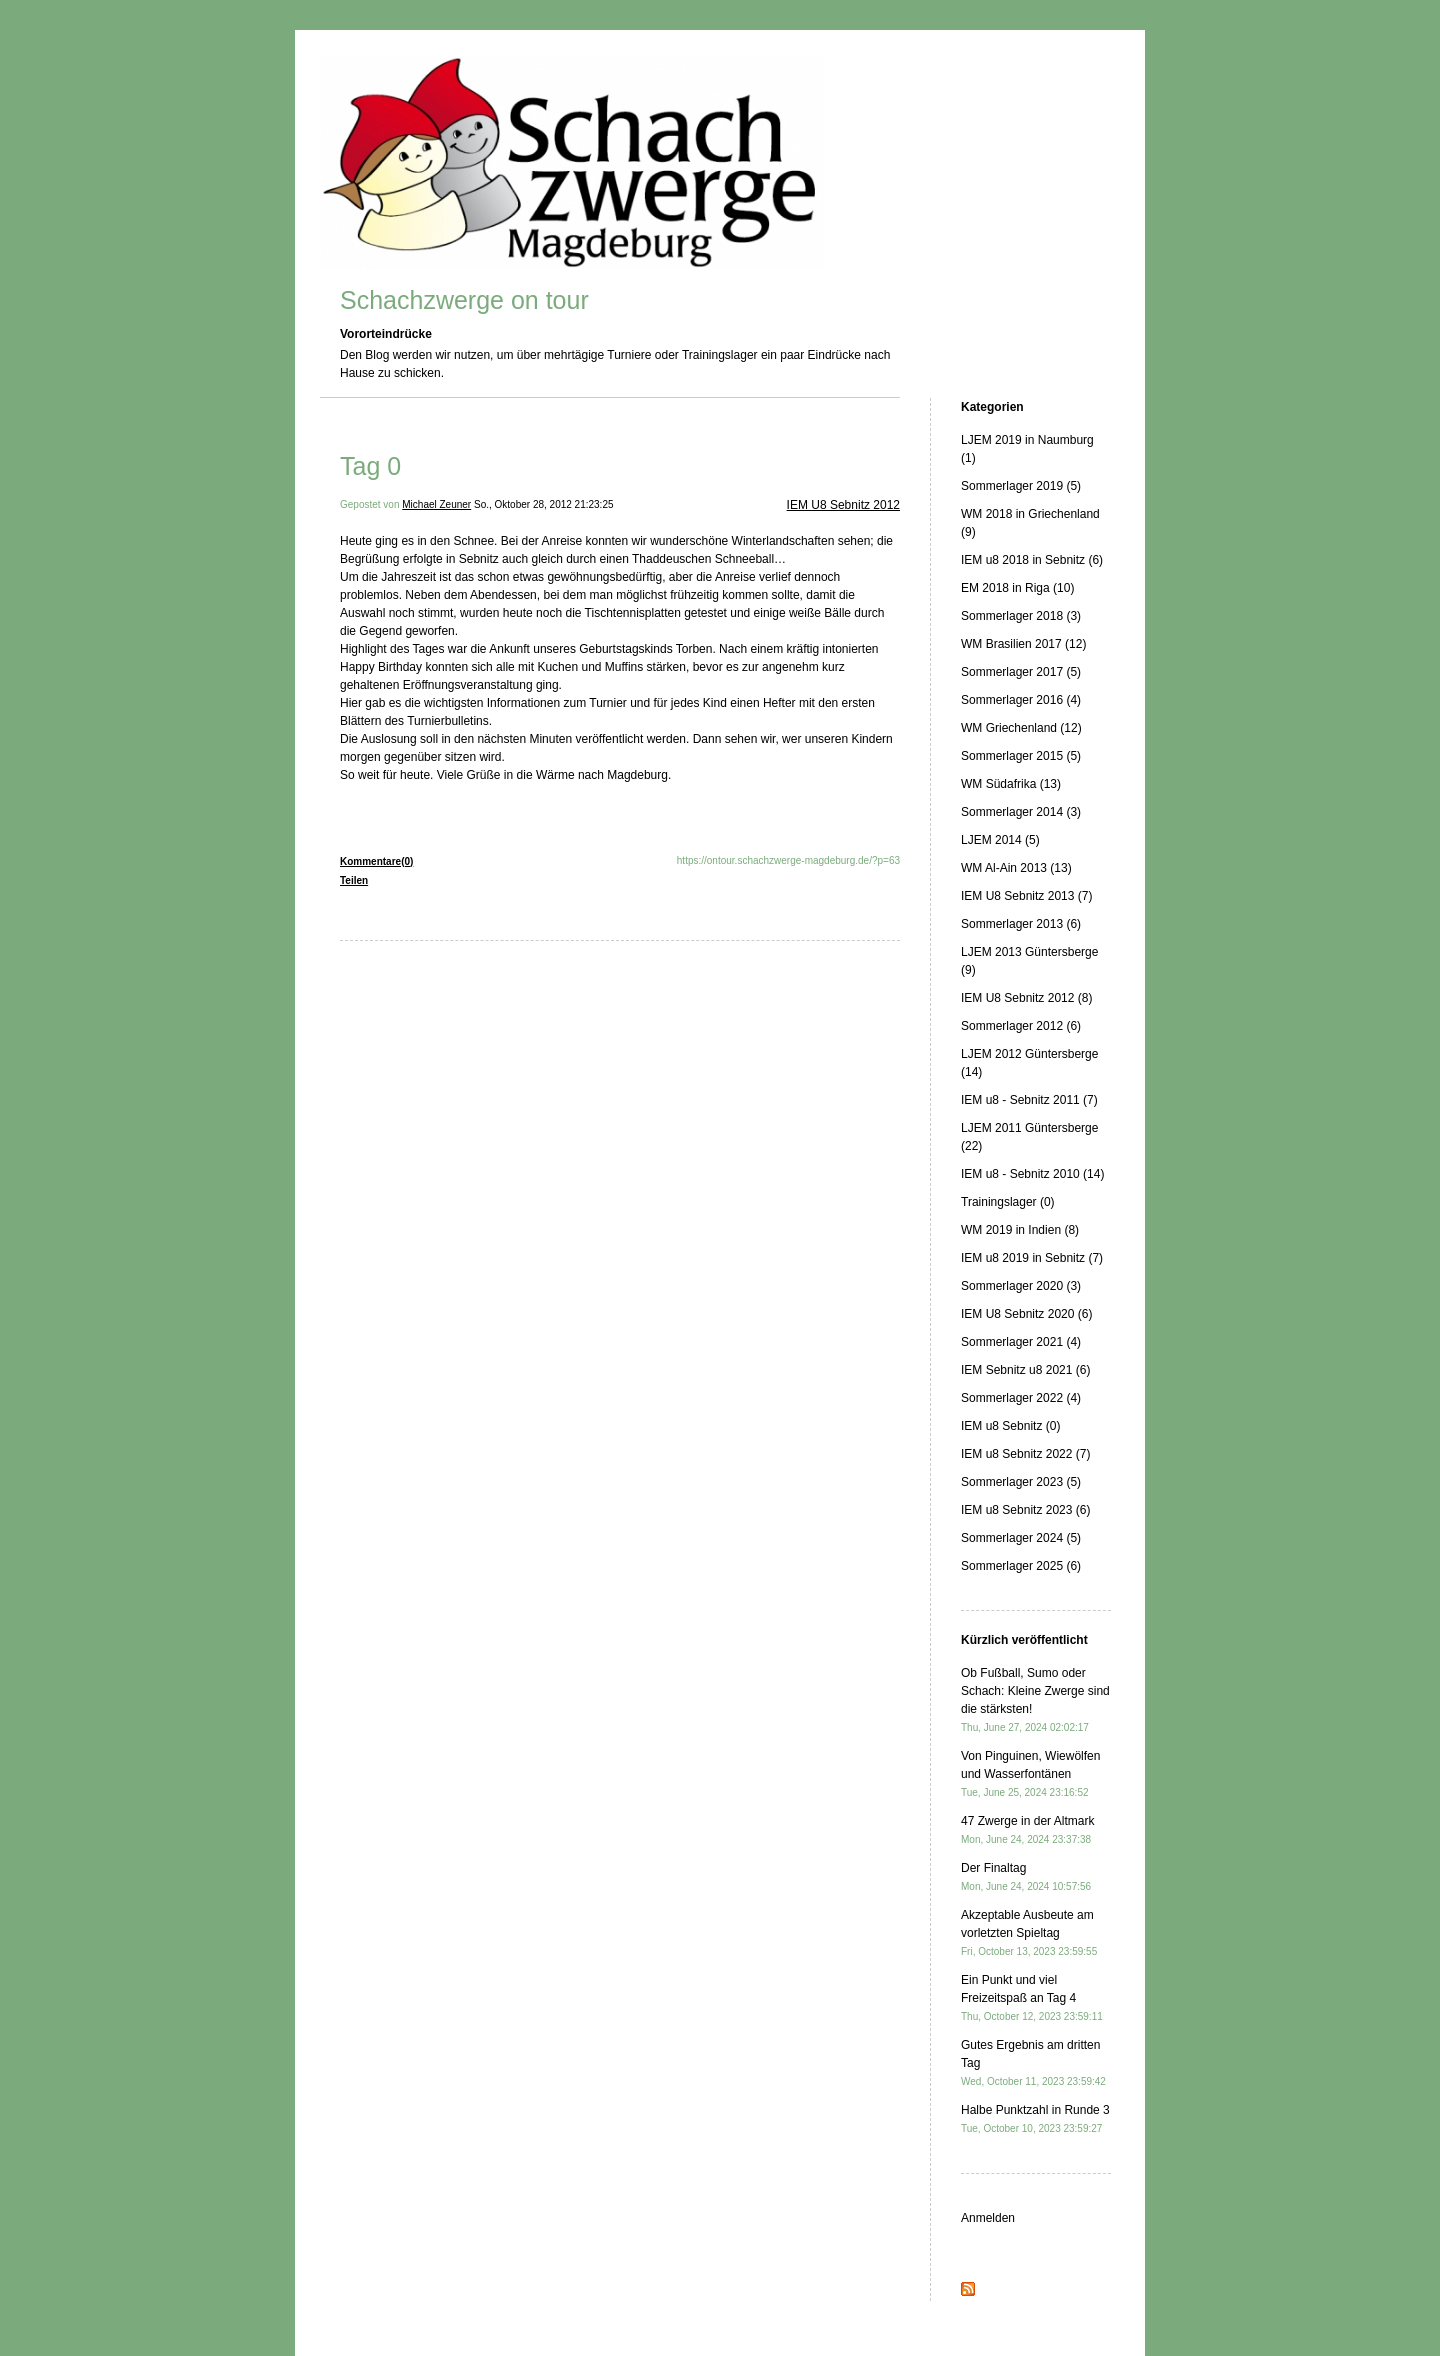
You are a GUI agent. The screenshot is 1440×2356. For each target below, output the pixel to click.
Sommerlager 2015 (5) (1021, 756)
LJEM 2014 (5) (1000, 840)
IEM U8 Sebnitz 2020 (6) (1026, 1314)
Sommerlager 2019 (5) (1021, 486)
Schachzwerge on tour (464, 300)
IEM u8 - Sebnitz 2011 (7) (1029, 1100)
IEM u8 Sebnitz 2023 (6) (1025, 1510)
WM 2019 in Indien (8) (1020, 1230)
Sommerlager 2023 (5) (1021, 1482)
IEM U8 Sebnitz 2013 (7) (1026, 896)
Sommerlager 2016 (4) (1021, 700)
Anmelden (988, 2218)
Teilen (354, 880)
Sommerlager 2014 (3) (1021, 812)
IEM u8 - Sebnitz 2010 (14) (1032, 1174)
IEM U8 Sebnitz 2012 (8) (1026, 998)
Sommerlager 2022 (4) (1021, 1398)
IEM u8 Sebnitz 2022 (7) (1025, 1454)
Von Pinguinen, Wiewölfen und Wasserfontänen (1030, 1773)
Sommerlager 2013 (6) (1021, 924)
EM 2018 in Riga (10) (1017, 588)
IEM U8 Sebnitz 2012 (843, 505)
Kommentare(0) (376, 861)
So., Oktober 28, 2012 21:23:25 (544, 504)
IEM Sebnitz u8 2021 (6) (1025, 1370)
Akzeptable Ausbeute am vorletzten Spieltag (1029, 1932)
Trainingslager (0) (1008, 1202)
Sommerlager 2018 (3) (1021, 616)
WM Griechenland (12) (1021, 728)
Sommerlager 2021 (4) (1021, 1342)
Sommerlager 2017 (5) (1021, 672)
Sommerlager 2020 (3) (1021, 1286)
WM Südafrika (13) (1011, 784)
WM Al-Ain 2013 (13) (1016, 868)
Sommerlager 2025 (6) (1021, 1566)
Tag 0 (370, 466)
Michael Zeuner (436, 504)
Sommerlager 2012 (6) (1021, 1026)
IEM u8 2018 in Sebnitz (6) (1032, 560)
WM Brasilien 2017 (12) (1023, 644)
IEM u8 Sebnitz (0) (1010, 1426)
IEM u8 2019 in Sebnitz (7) (1032, 1258)
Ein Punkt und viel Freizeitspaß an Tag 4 (1032, 1997)
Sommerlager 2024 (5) (1021, 1538)
